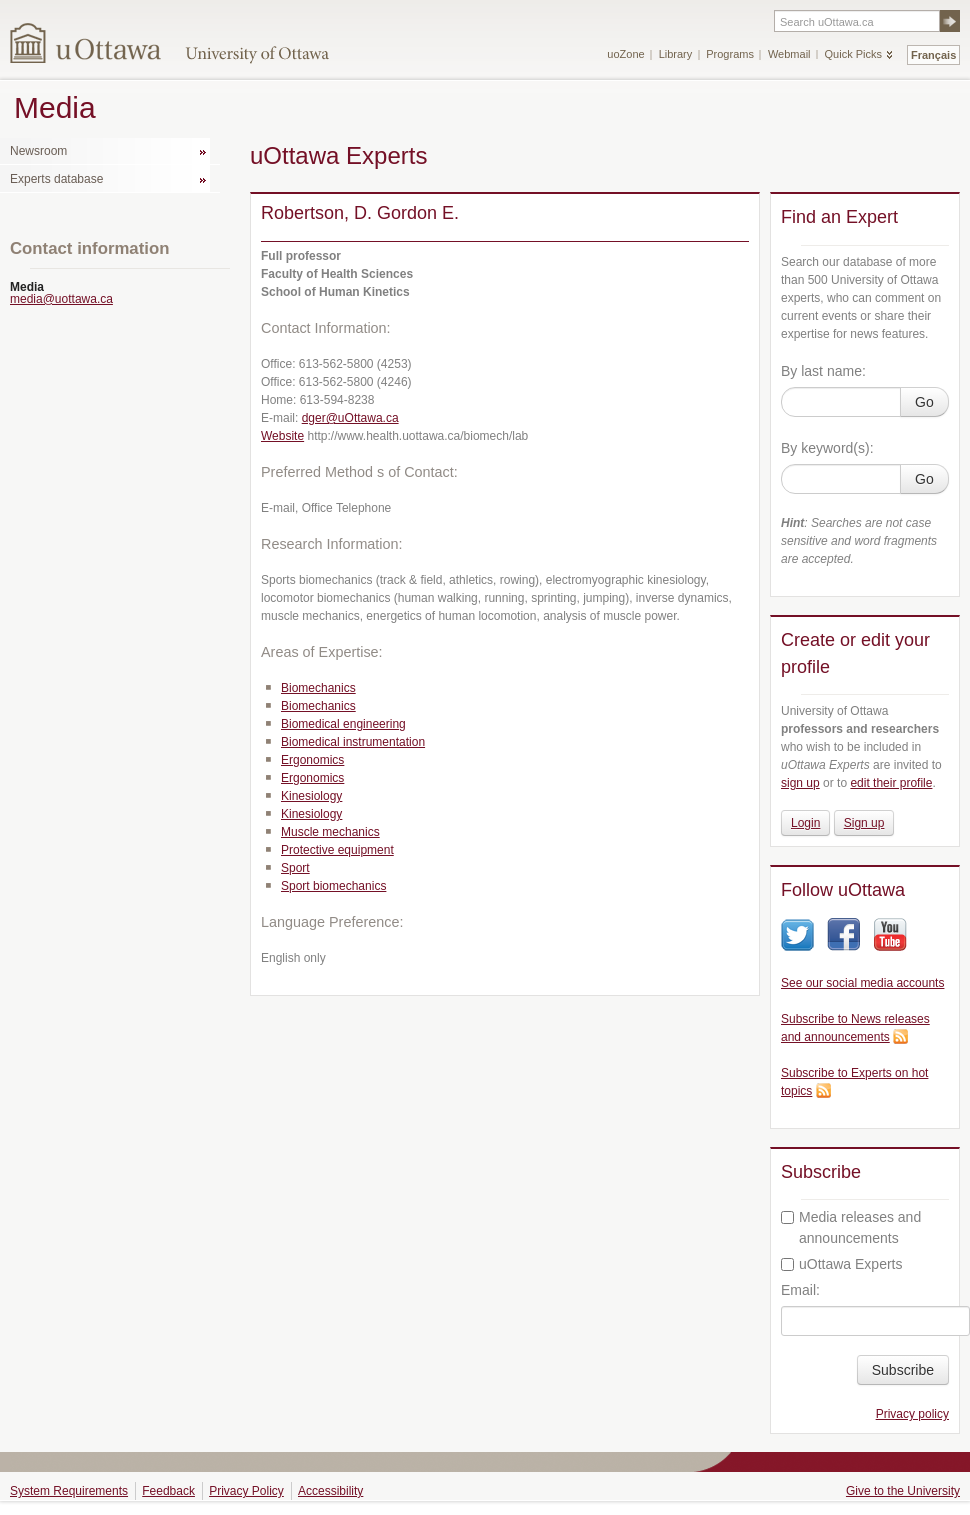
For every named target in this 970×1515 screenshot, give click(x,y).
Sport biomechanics (333, 886)
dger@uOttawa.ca (350, 418)
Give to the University (903, 1491)
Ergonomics (312, 760)
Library (676, 54)
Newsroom (38, 151)
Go (924, 402)
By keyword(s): (827, 448)
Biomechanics (318, 688)
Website (282, 436)
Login (805, 823)
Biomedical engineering (343, 724)
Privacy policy (912, 1414)
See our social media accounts (862, 983)
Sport (295, 868)
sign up (800, 783)
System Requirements (69, 1491)
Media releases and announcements (851, 1227)
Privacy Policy (246, 1491)
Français (933, 55)
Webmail (789, 54)
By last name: (823, 371)
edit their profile (891, 783)
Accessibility (330, 1491)
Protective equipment (337, 850)
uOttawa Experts (842, 1264)
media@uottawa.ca (61, 299)
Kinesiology (311, 796)
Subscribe (903, 1370)
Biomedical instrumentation (353, 742)
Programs (730, 54)
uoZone (625, 54)
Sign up (864, 823)
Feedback (168, 1491)
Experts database (56, 179)
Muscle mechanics (330, 832)
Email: (800, 1290)
